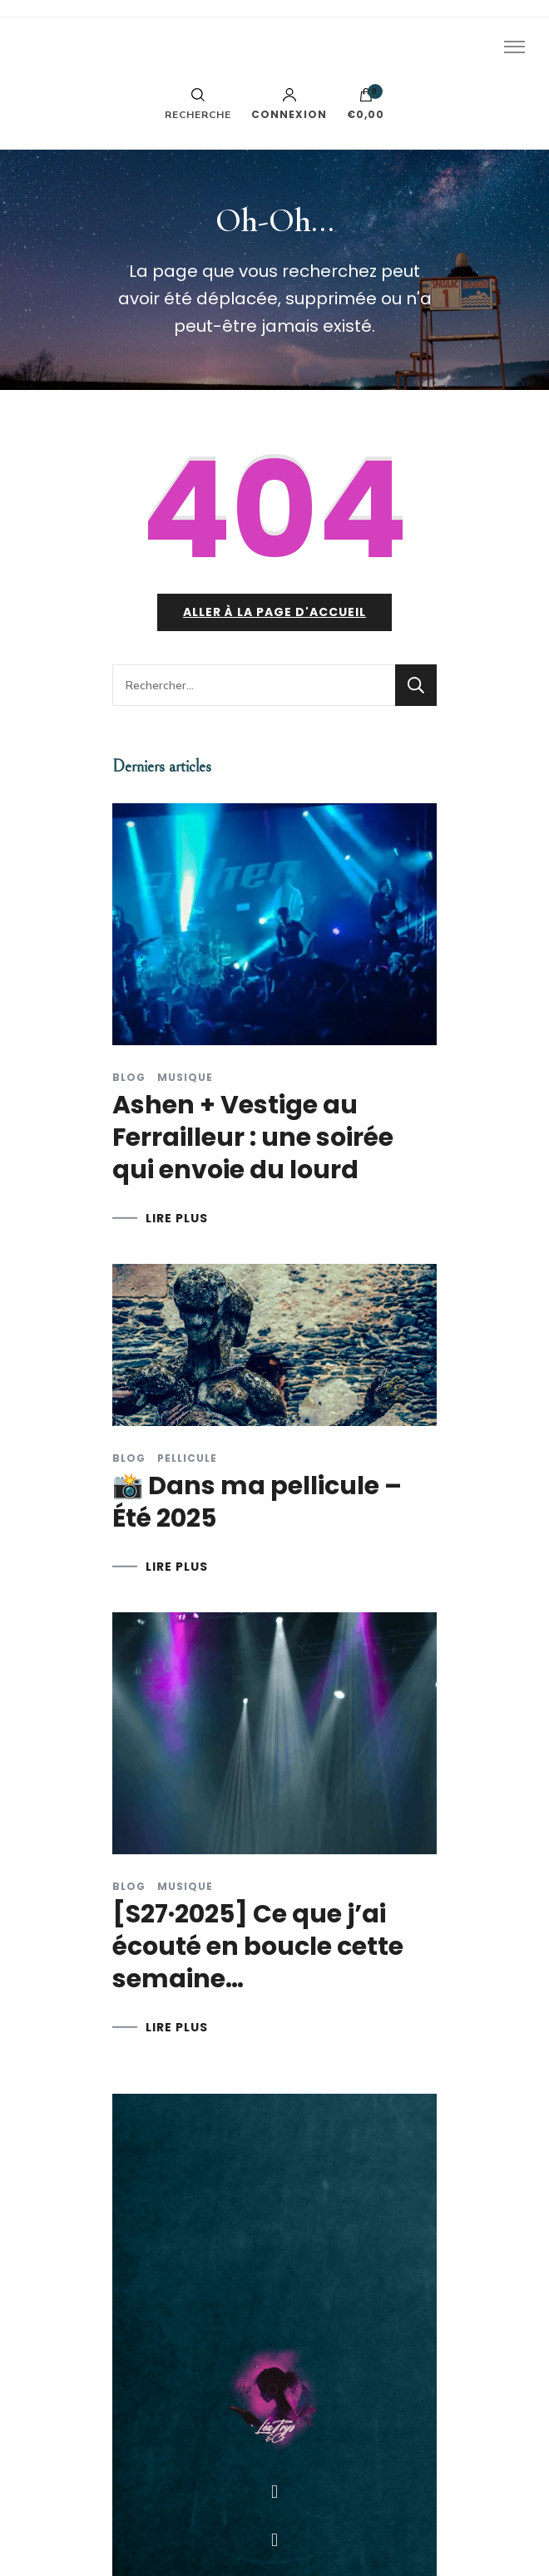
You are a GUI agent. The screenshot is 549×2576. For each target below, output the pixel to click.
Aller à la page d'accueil (274, 612)
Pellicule (187, 1458)
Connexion (289, 104)
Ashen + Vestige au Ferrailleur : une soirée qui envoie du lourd (252, 1137)
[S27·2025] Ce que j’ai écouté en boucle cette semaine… (257, 1946)
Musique (185, 1077)
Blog (129, 1077)
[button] (274, 2492)
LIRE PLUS (177, 1218)
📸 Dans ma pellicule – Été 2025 (257, 1502)
